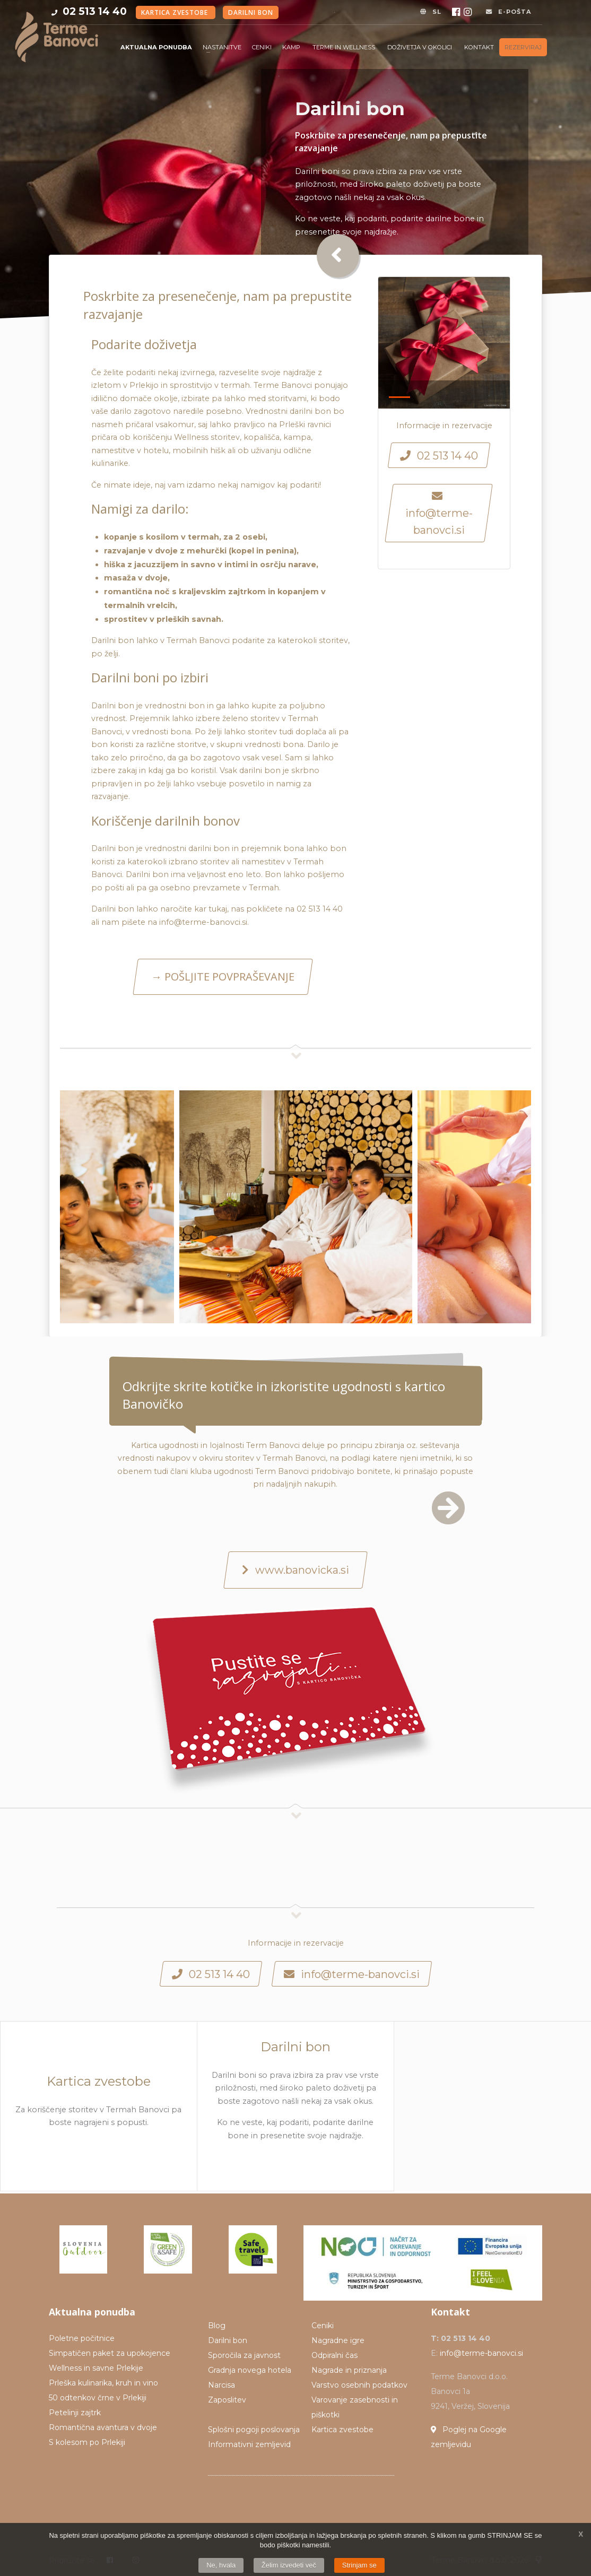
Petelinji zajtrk (75, 2412)
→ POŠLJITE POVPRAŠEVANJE (222, 976)
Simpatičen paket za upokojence (109, 2353)
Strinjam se (359, 2565)
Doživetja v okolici (420, 47)
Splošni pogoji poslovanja (254, 2429)
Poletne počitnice (82, 2338)
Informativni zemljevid (249, 2444)
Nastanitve (222, 47)
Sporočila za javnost (244, 2355)
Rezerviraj (523, 47)
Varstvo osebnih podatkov (359, 2385)
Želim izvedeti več (289, 2565)
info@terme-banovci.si (481, 2353)
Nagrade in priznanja (349, 2370)
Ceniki (262, 47)
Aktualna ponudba (156, 47)
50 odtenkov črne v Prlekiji (97, 2397)
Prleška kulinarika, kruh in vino (103, 2383)
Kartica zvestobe (175, 12)
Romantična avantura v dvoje (103, 2427)
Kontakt (479, 47)
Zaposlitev (227, 2400)
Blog (216, 2325)
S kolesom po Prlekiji (87, 2442)
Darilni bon (250, 12)
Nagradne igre (337, 2340)
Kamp (292, 47)
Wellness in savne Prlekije (96, 2368)
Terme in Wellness (344, 47)
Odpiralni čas (334, 2355)
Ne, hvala (221, 2565)
